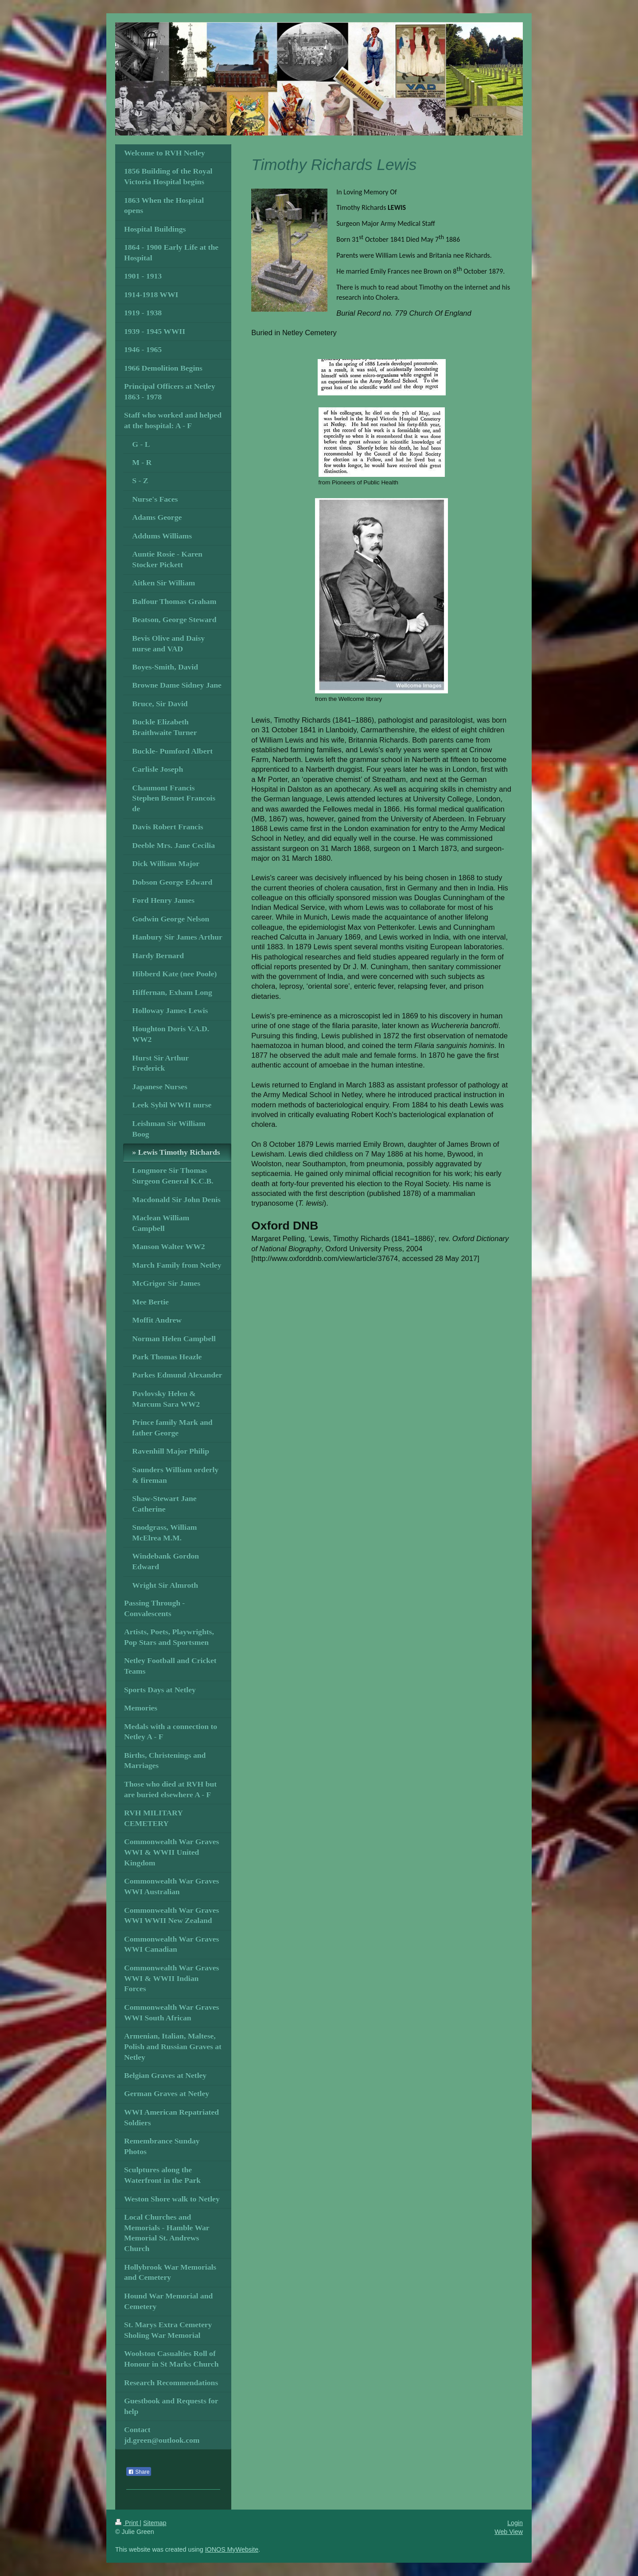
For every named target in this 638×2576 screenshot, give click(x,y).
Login (515, 2522)
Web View (508, 2531)
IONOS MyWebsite (232, 2549)
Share (138, 2472)
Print (127, 2522)
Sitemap (154, 2522)
